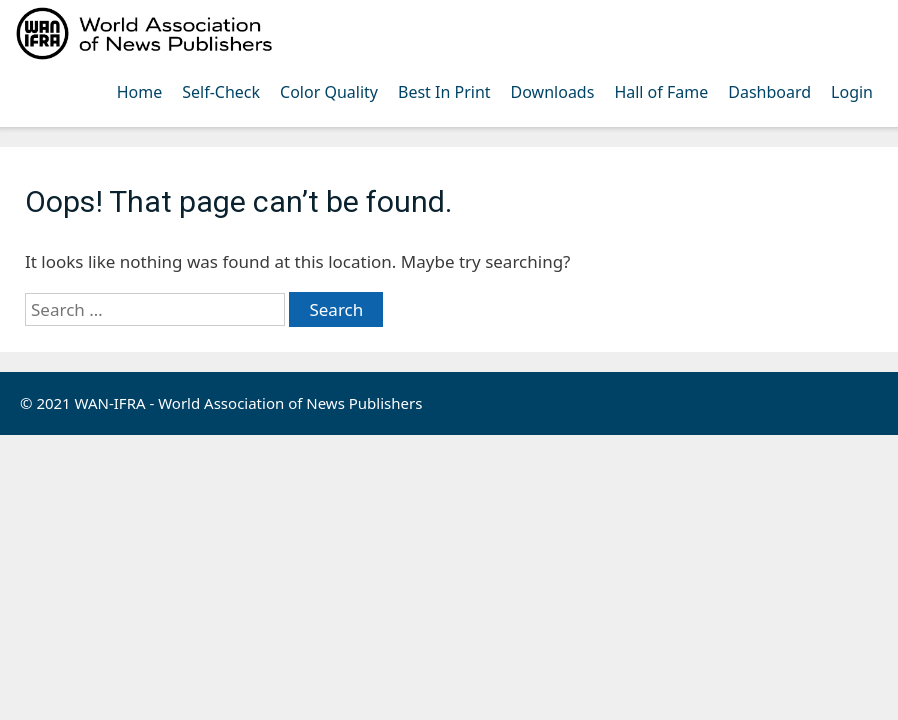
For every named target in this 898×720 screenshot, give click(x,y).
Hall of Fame (661, 92)
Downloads (553, 92)
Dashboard (769, 92)
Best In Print (444, 92)
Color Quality (329, 92)
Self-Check (221, 92)
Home (140, 92)
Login (852, 92)
